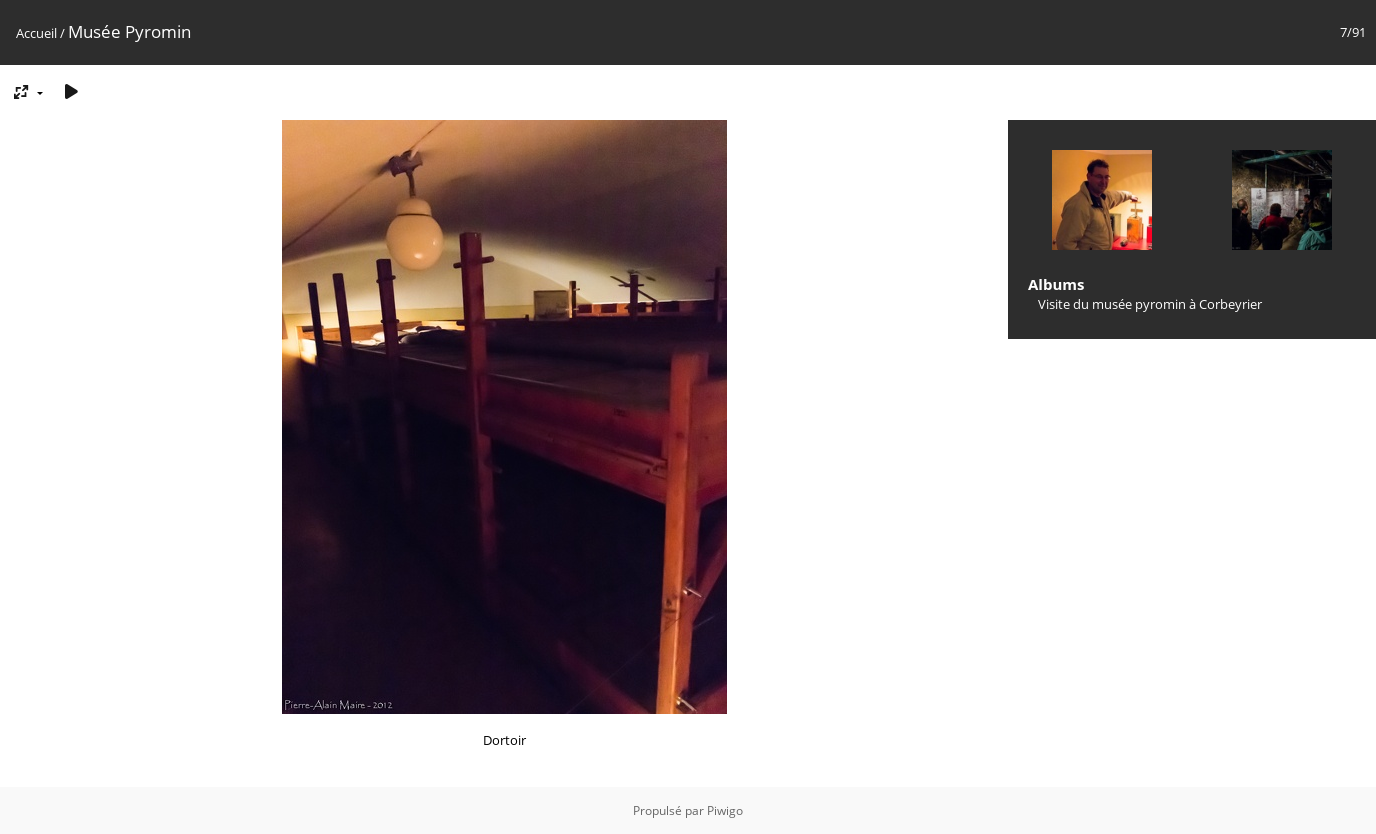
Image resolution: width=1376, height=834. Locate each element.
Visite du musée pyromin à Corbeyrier (1150, 304)
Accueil (36, 33)
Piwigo (725, 810)
